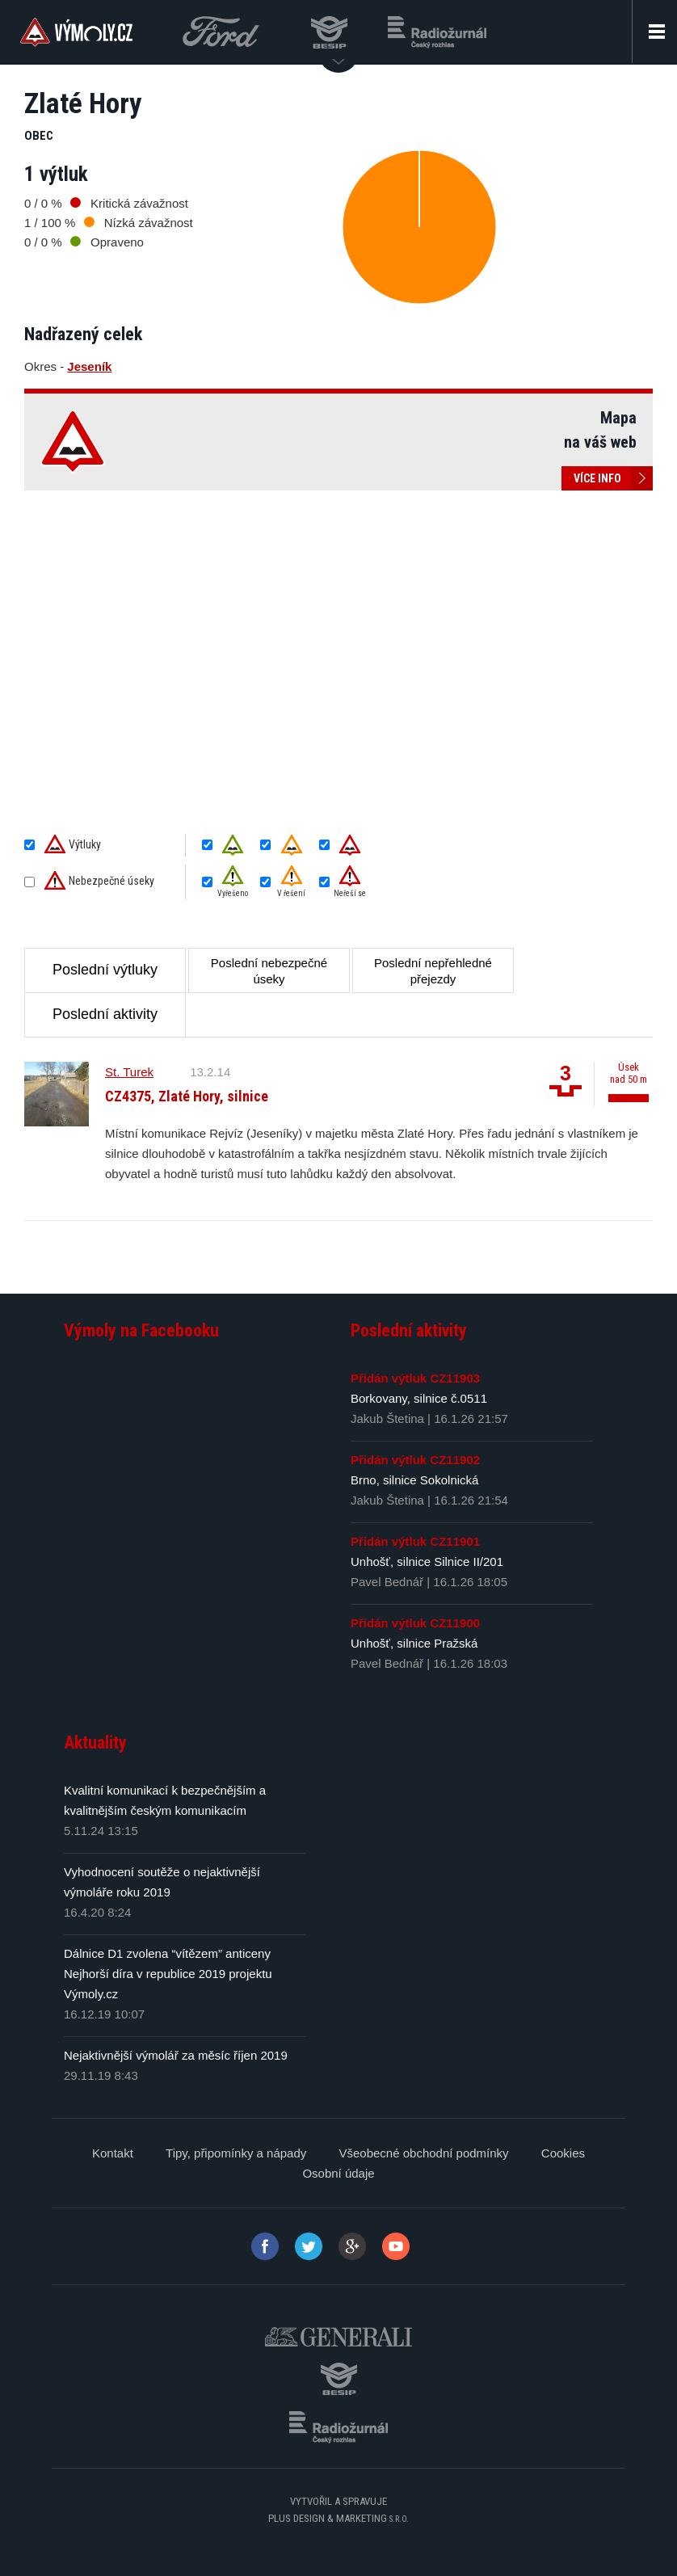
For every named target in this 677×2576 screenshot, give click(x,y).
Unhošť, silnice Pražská (414, 1643)
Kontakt (112, 2153)
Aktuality (95, 1742)
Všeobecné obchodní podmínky (423, 2153)
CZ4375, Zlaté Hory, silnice (186, 1096)
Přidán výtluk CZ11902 (415, 1460)
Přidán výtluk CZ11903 (415, 1378)
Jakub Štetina (387, 1418)
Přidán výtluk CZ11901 (415, 1541)
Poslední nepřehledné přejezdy (433, 971)
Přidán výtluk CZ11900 (415, 1623)
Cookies (563, 2153)
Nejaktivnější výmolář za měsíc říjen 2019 (176, 2055)
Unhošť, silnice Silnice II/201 (427, 1561)
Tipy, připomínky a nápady (236, 2153)
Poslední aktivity (105, 1014)
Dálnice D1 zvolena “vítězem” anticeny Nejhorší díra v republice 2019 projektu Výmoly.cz (168, 1974)
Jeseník (89, 366)
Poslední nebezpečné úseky (269, 971)
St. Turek (129, 1072)
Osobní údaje (338, 2173)
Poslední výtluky (105, 970)
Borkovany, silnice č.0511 (419, 1398)
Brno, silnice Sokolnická (414, 1480)
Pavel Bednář (387, 1582)
